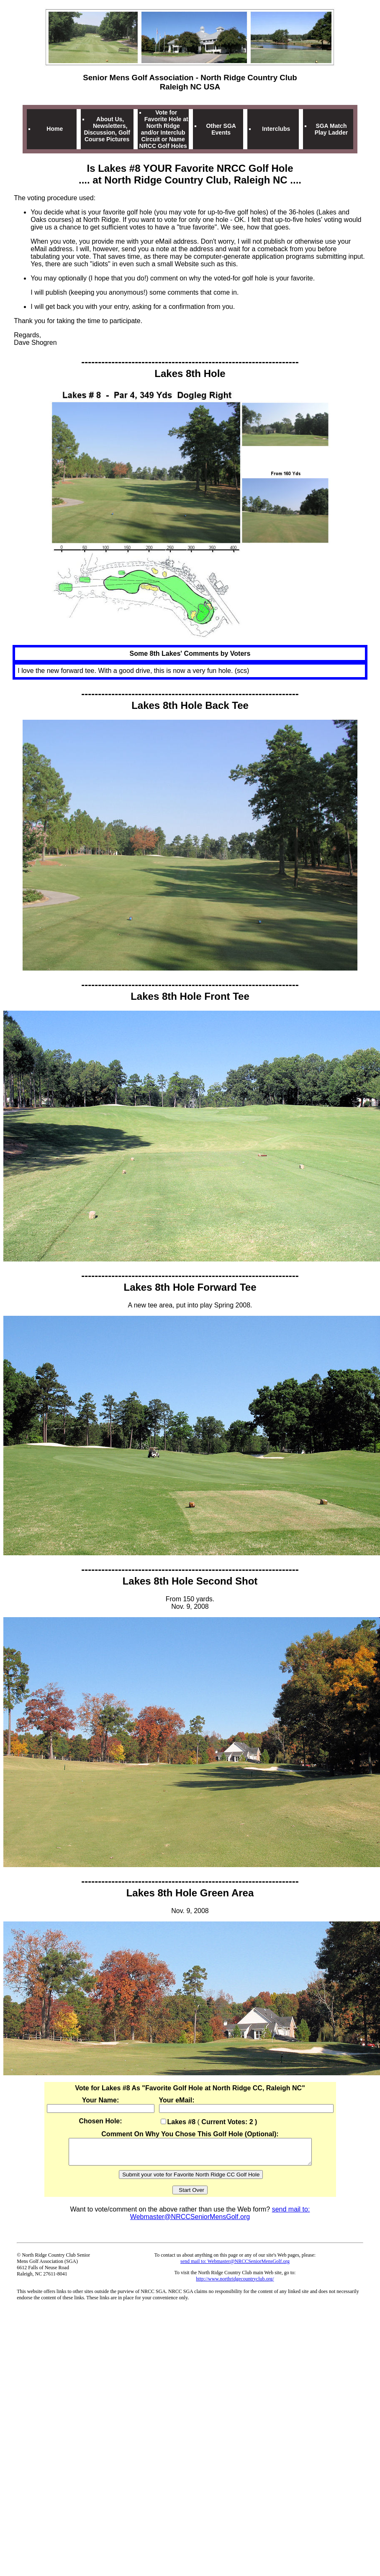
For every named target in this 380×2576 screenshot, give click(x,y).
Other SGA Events (221, 129)
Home (54, 128)
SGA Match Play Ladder (331, 129)
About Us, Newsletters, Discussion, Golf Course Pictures (107, 129)
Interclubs (276, 128)
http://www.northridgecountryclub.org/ (235, 2284)
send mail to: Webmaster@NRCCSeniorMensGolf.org (220, 2218)
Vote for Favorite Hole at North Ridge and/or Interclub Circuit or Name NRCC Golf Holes (163, 129)
